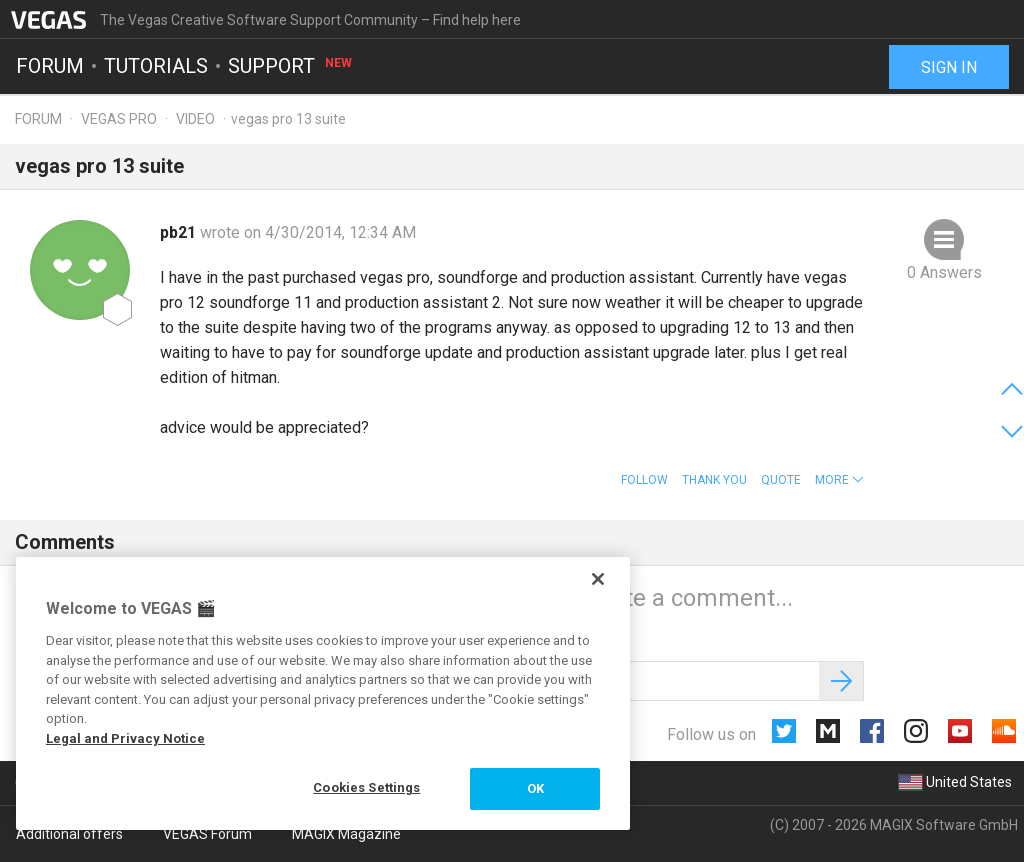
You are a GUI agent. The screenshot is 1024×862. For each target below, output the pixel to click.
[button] (839, 480)
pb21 (180, 232)
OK (535, 788)
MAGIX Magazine (346, 834)
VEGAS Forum (207, 834)
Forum (50, 66)
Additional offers (69, 834)
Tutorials (156, 66)
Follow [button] (644, 480)
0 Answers (944, 272)
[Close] (598, 579)
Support (291, 66)
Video (195, 119)
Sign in (949, 67)
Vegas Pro (119, 119)
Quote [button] (781, 480)
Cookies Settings (366, 787)
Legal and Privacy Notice (125, 738)
